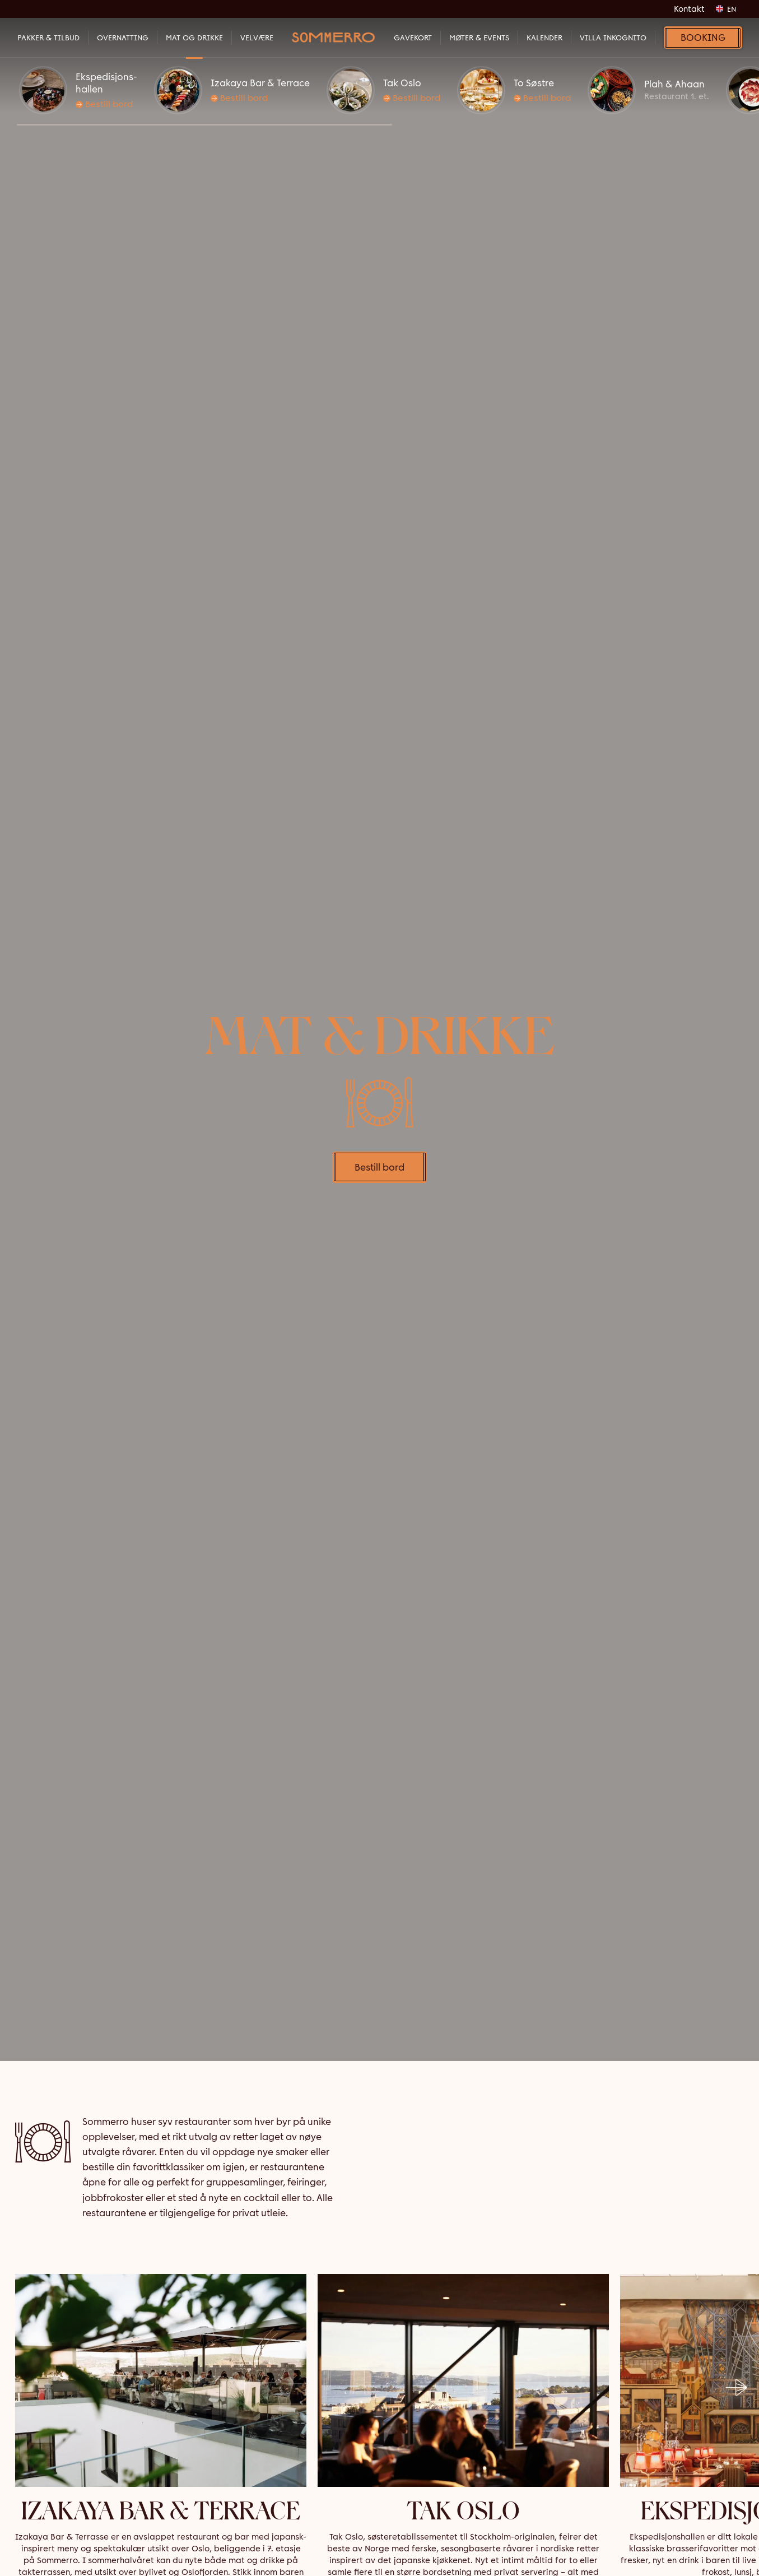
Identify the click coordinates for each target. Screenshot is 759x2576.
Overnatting (122, 37)
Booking (703, 38)
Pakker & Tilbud (48, 37)
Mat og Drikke (194, 37)
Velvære (256, 37)
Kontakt (689, 9)
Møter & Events (479, 37)
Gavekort (413, 37)
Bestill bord (104, 104)
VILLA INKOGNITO (613, 37)
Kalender (544, 37)
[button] (204, 125)
